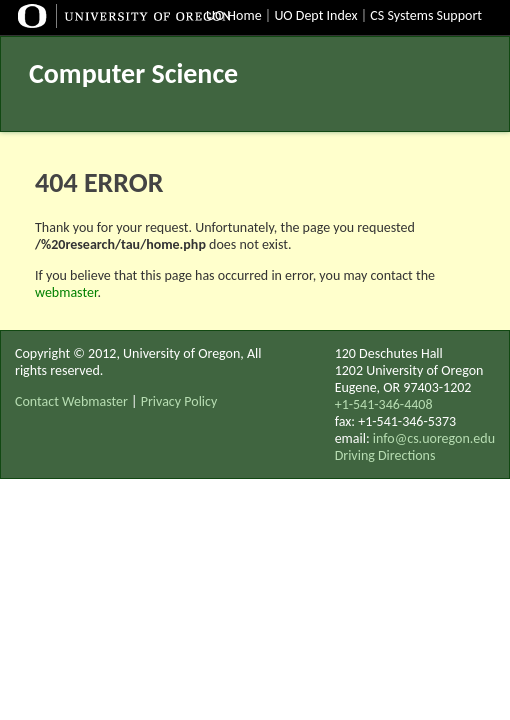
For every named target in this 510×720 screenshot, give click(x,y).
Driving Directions (385, 455)
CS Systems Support (426, 15)
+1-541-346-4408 (384, 404)
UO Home (234, 15)
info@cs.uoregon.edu (434, 438)
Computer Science (133, 73)
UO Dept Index (315, 15)
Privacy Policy (179, 401)
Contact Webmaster (71, 401)
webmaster (66, 292)
